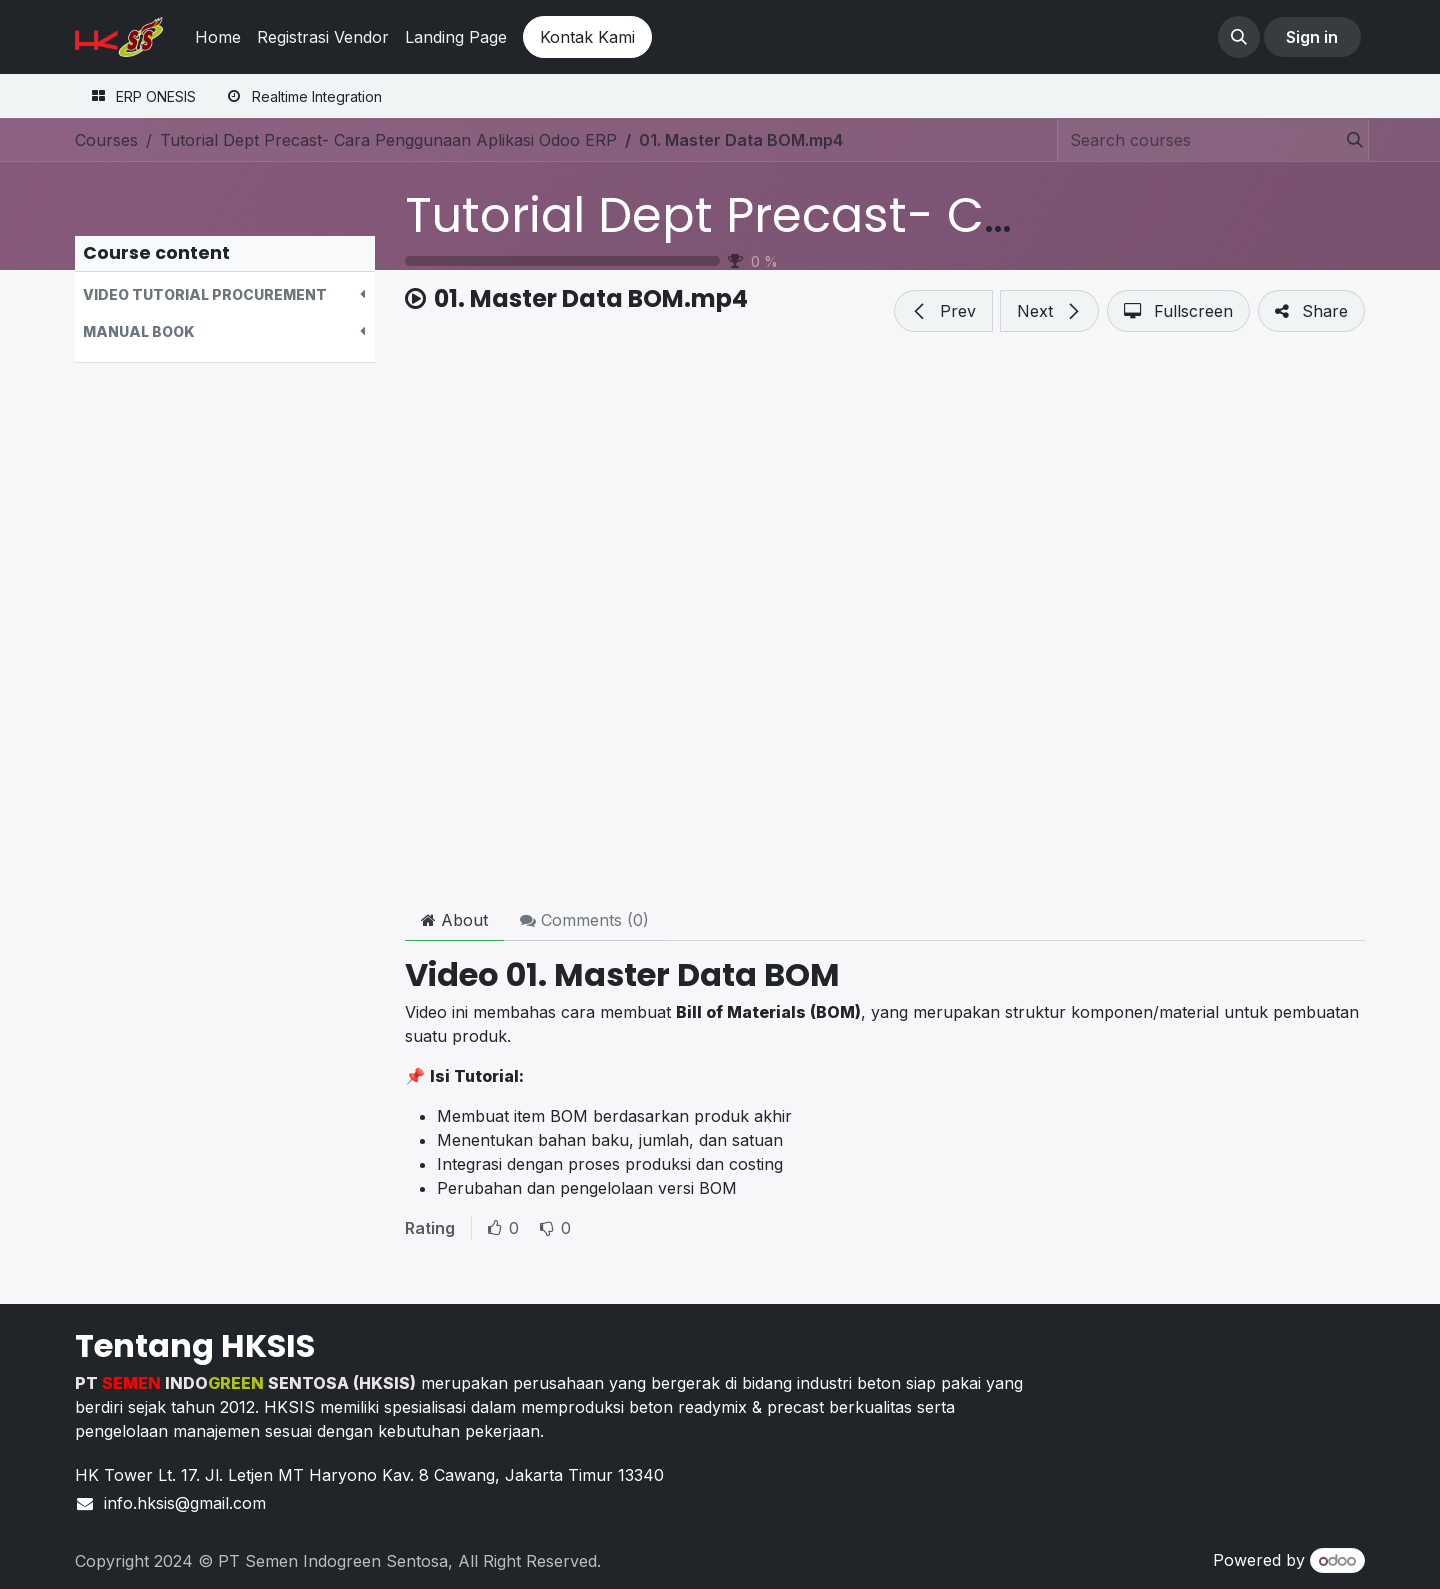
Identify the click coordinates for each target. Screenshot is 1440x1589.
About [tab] (454, 920)
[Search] (1349, 140)
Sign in (1312, 37)
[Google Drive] (885, 622)
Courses (106, 140)
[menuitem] (218, 37)
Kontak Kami (587, 37)
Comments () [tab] (584, 920)
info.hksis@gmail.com (187, 1503)
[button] (1239, 37)
